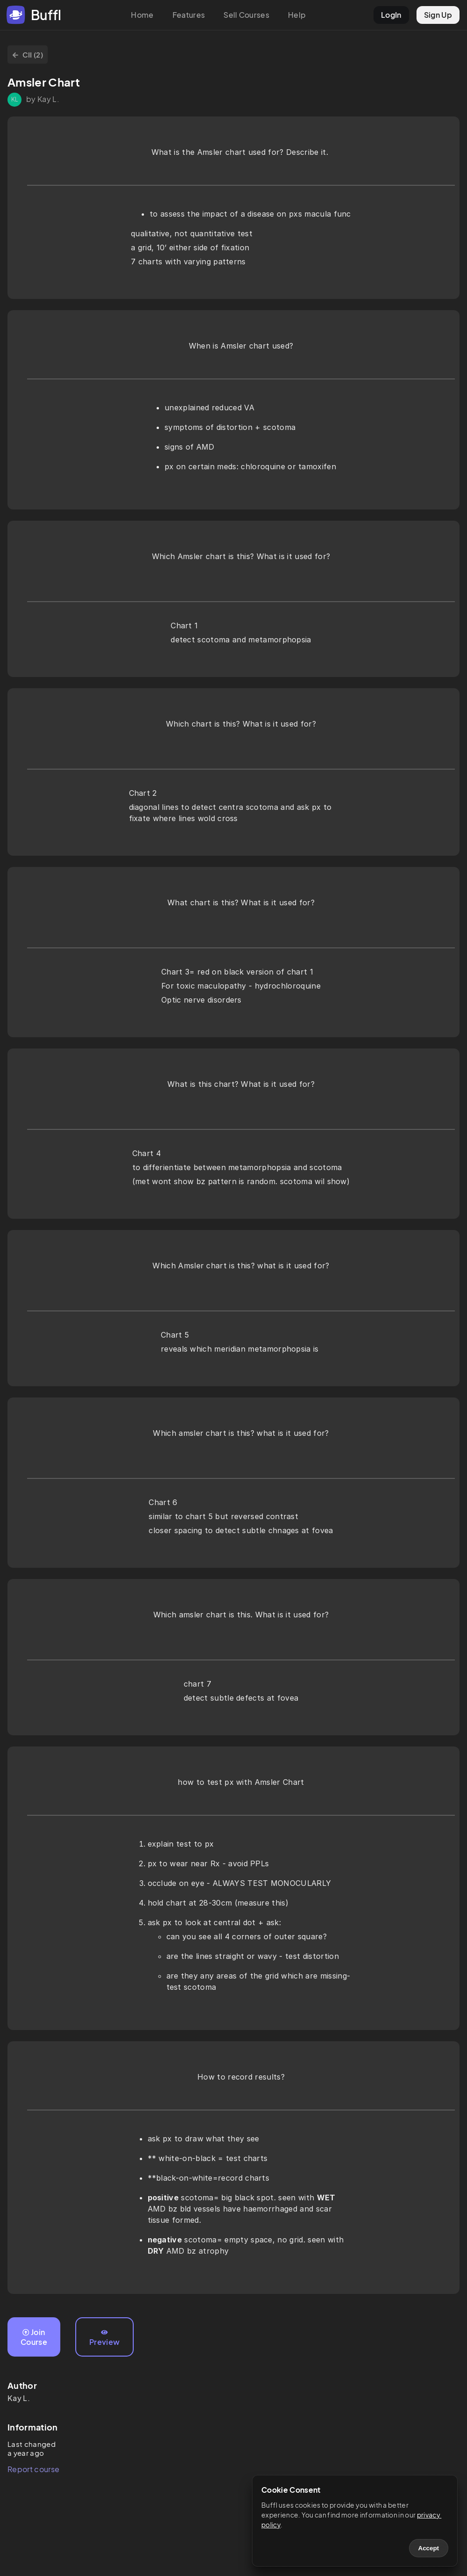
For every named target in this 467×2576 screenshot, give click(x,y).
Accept (428, 2548)
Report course (33, 2469)
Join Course (34, 2337)
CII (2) (27, 54)
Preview (104, 2338)
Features (188, 15)
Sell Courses (246, 15)
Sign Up (438, 15)
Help (297, 15)
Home (142, 15)
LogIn (391, 15)
